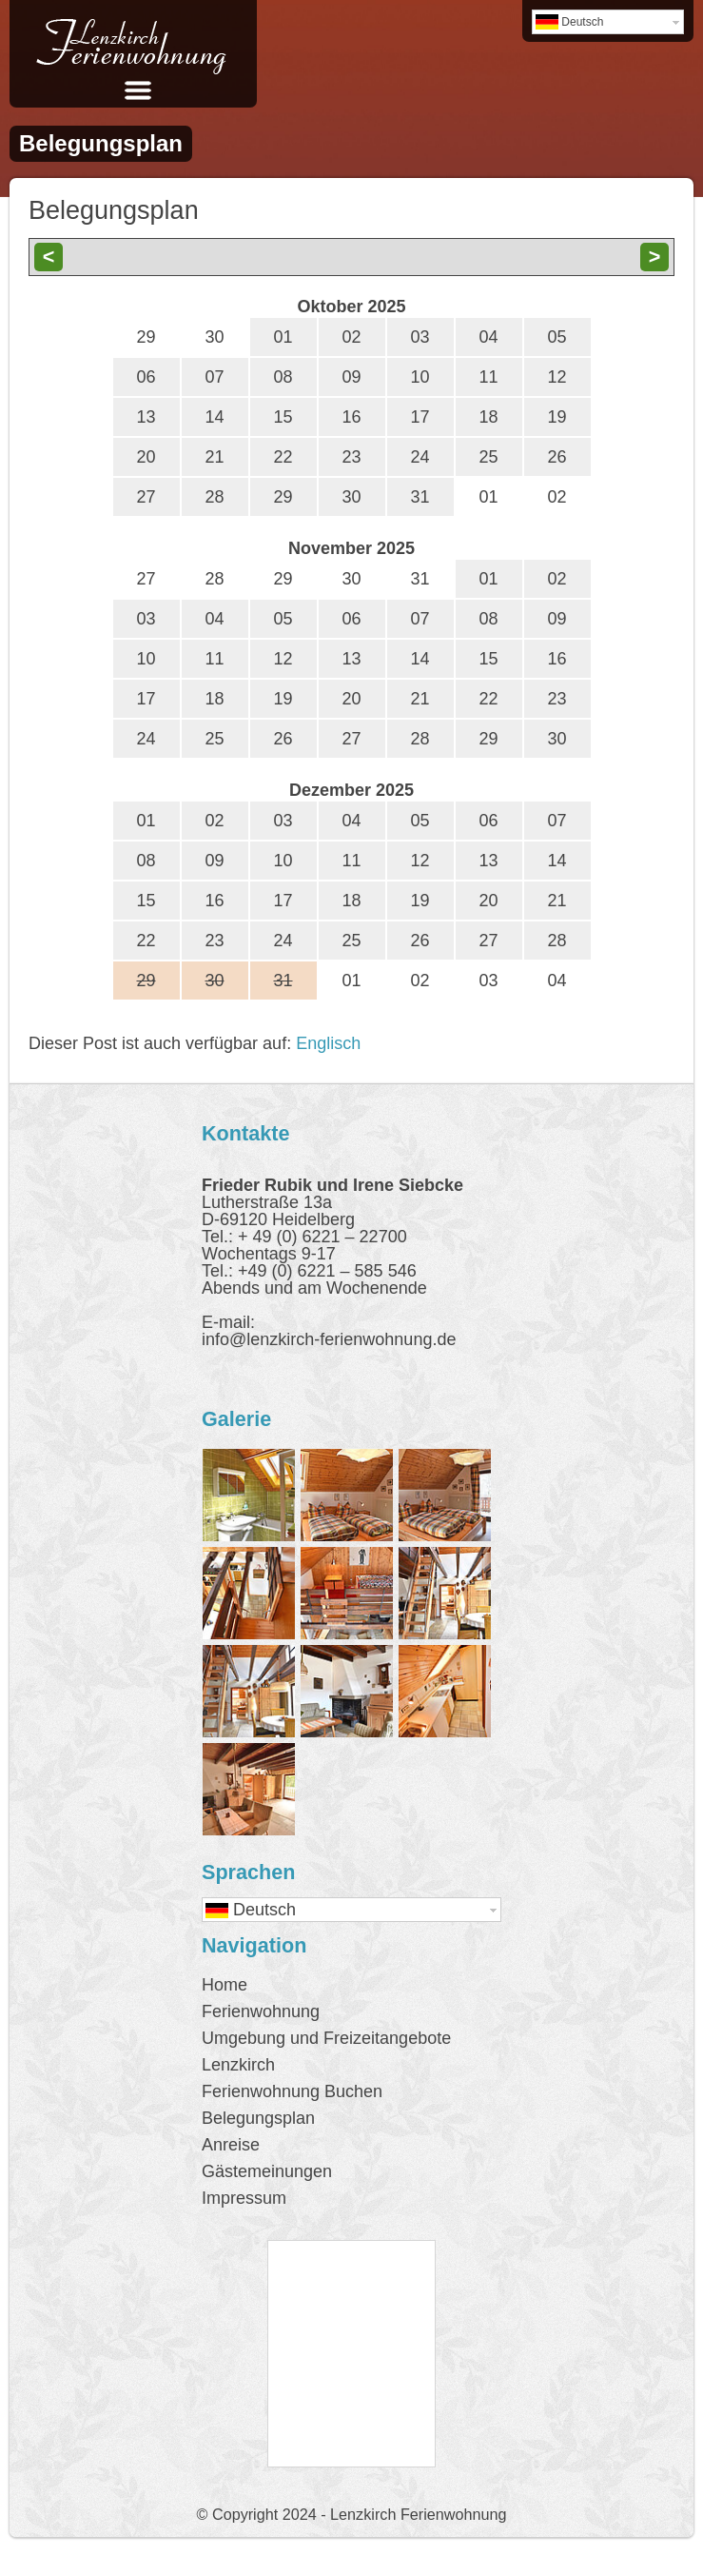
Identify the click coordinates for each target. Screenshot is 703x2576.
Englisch (328, 1043)
